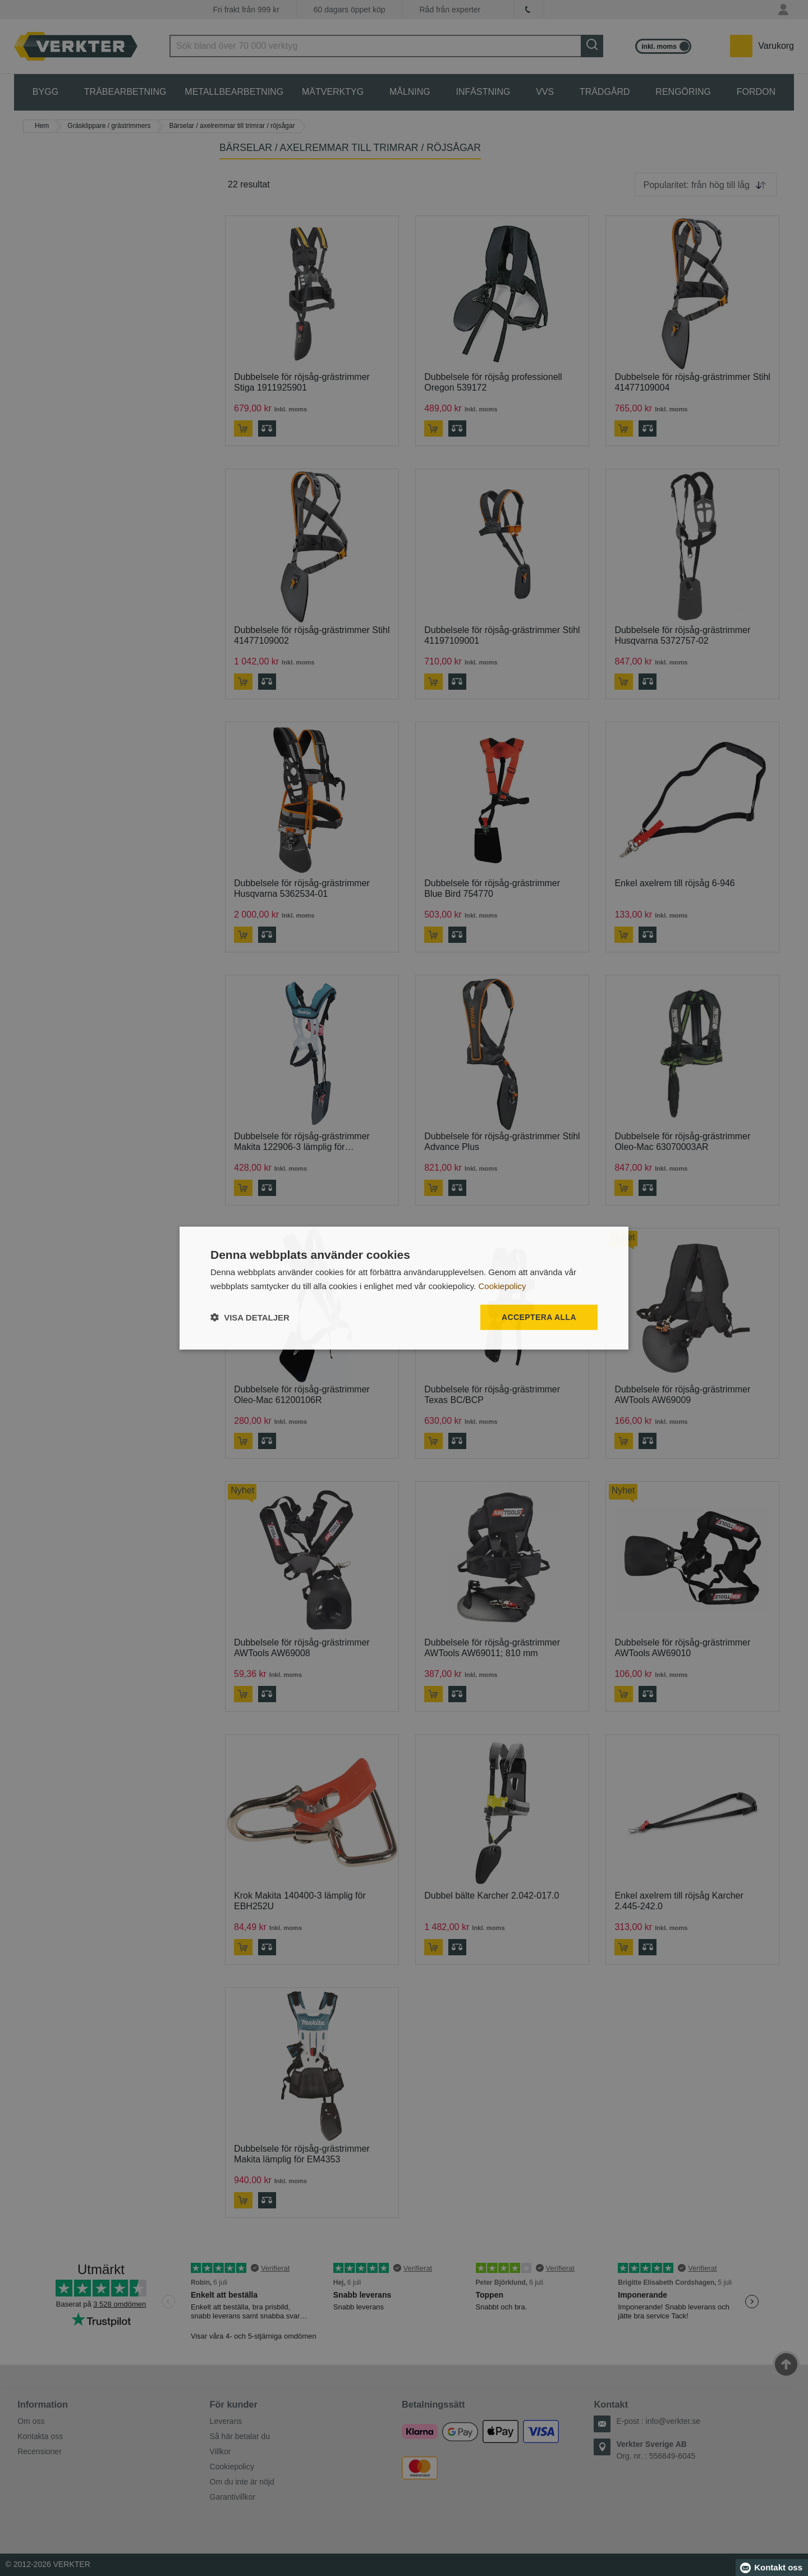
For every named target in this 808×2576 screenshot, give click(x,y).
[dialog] (404, 1288)
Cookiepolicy (502, 1286)
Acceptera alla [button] (539, 1317)
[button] (250, 1317)
